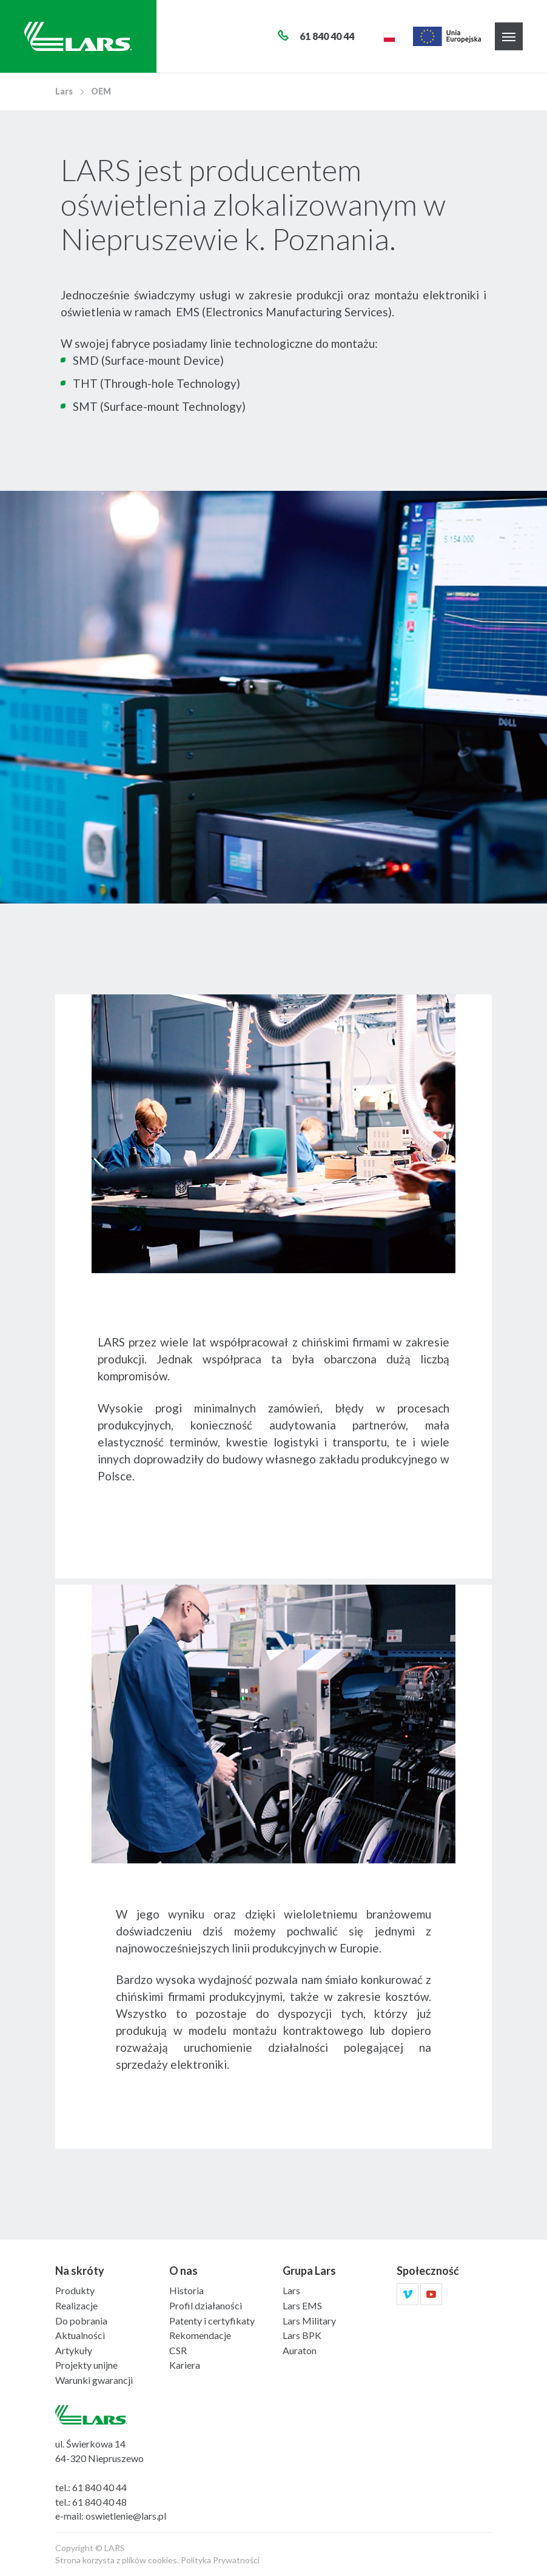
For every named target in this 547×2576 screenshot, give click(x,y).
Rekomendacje (200, 2335)
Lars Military (309, 2320)
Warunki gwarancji (94, 2380)
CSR (178, 2350)
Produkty (75, 2290)
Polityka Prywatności (220, 2560)
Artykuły (73, 2350)
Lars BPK (302, 2335)
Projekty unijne (86, 2365)
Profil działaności (205, 2305)
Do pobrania (81, 2320)
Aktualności (80, 2335)
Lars (64, 91)
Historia (186, 2290)
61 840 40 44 (99, 2487)
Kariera (184, 2365)
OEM (101, 91)
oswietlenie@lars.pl (126, 2515)
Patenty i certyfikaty (212, 2320)
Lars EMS (302, 2305)
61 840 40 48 (99, 2502)
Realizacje (76, 2305)
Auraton (300, 2350)
